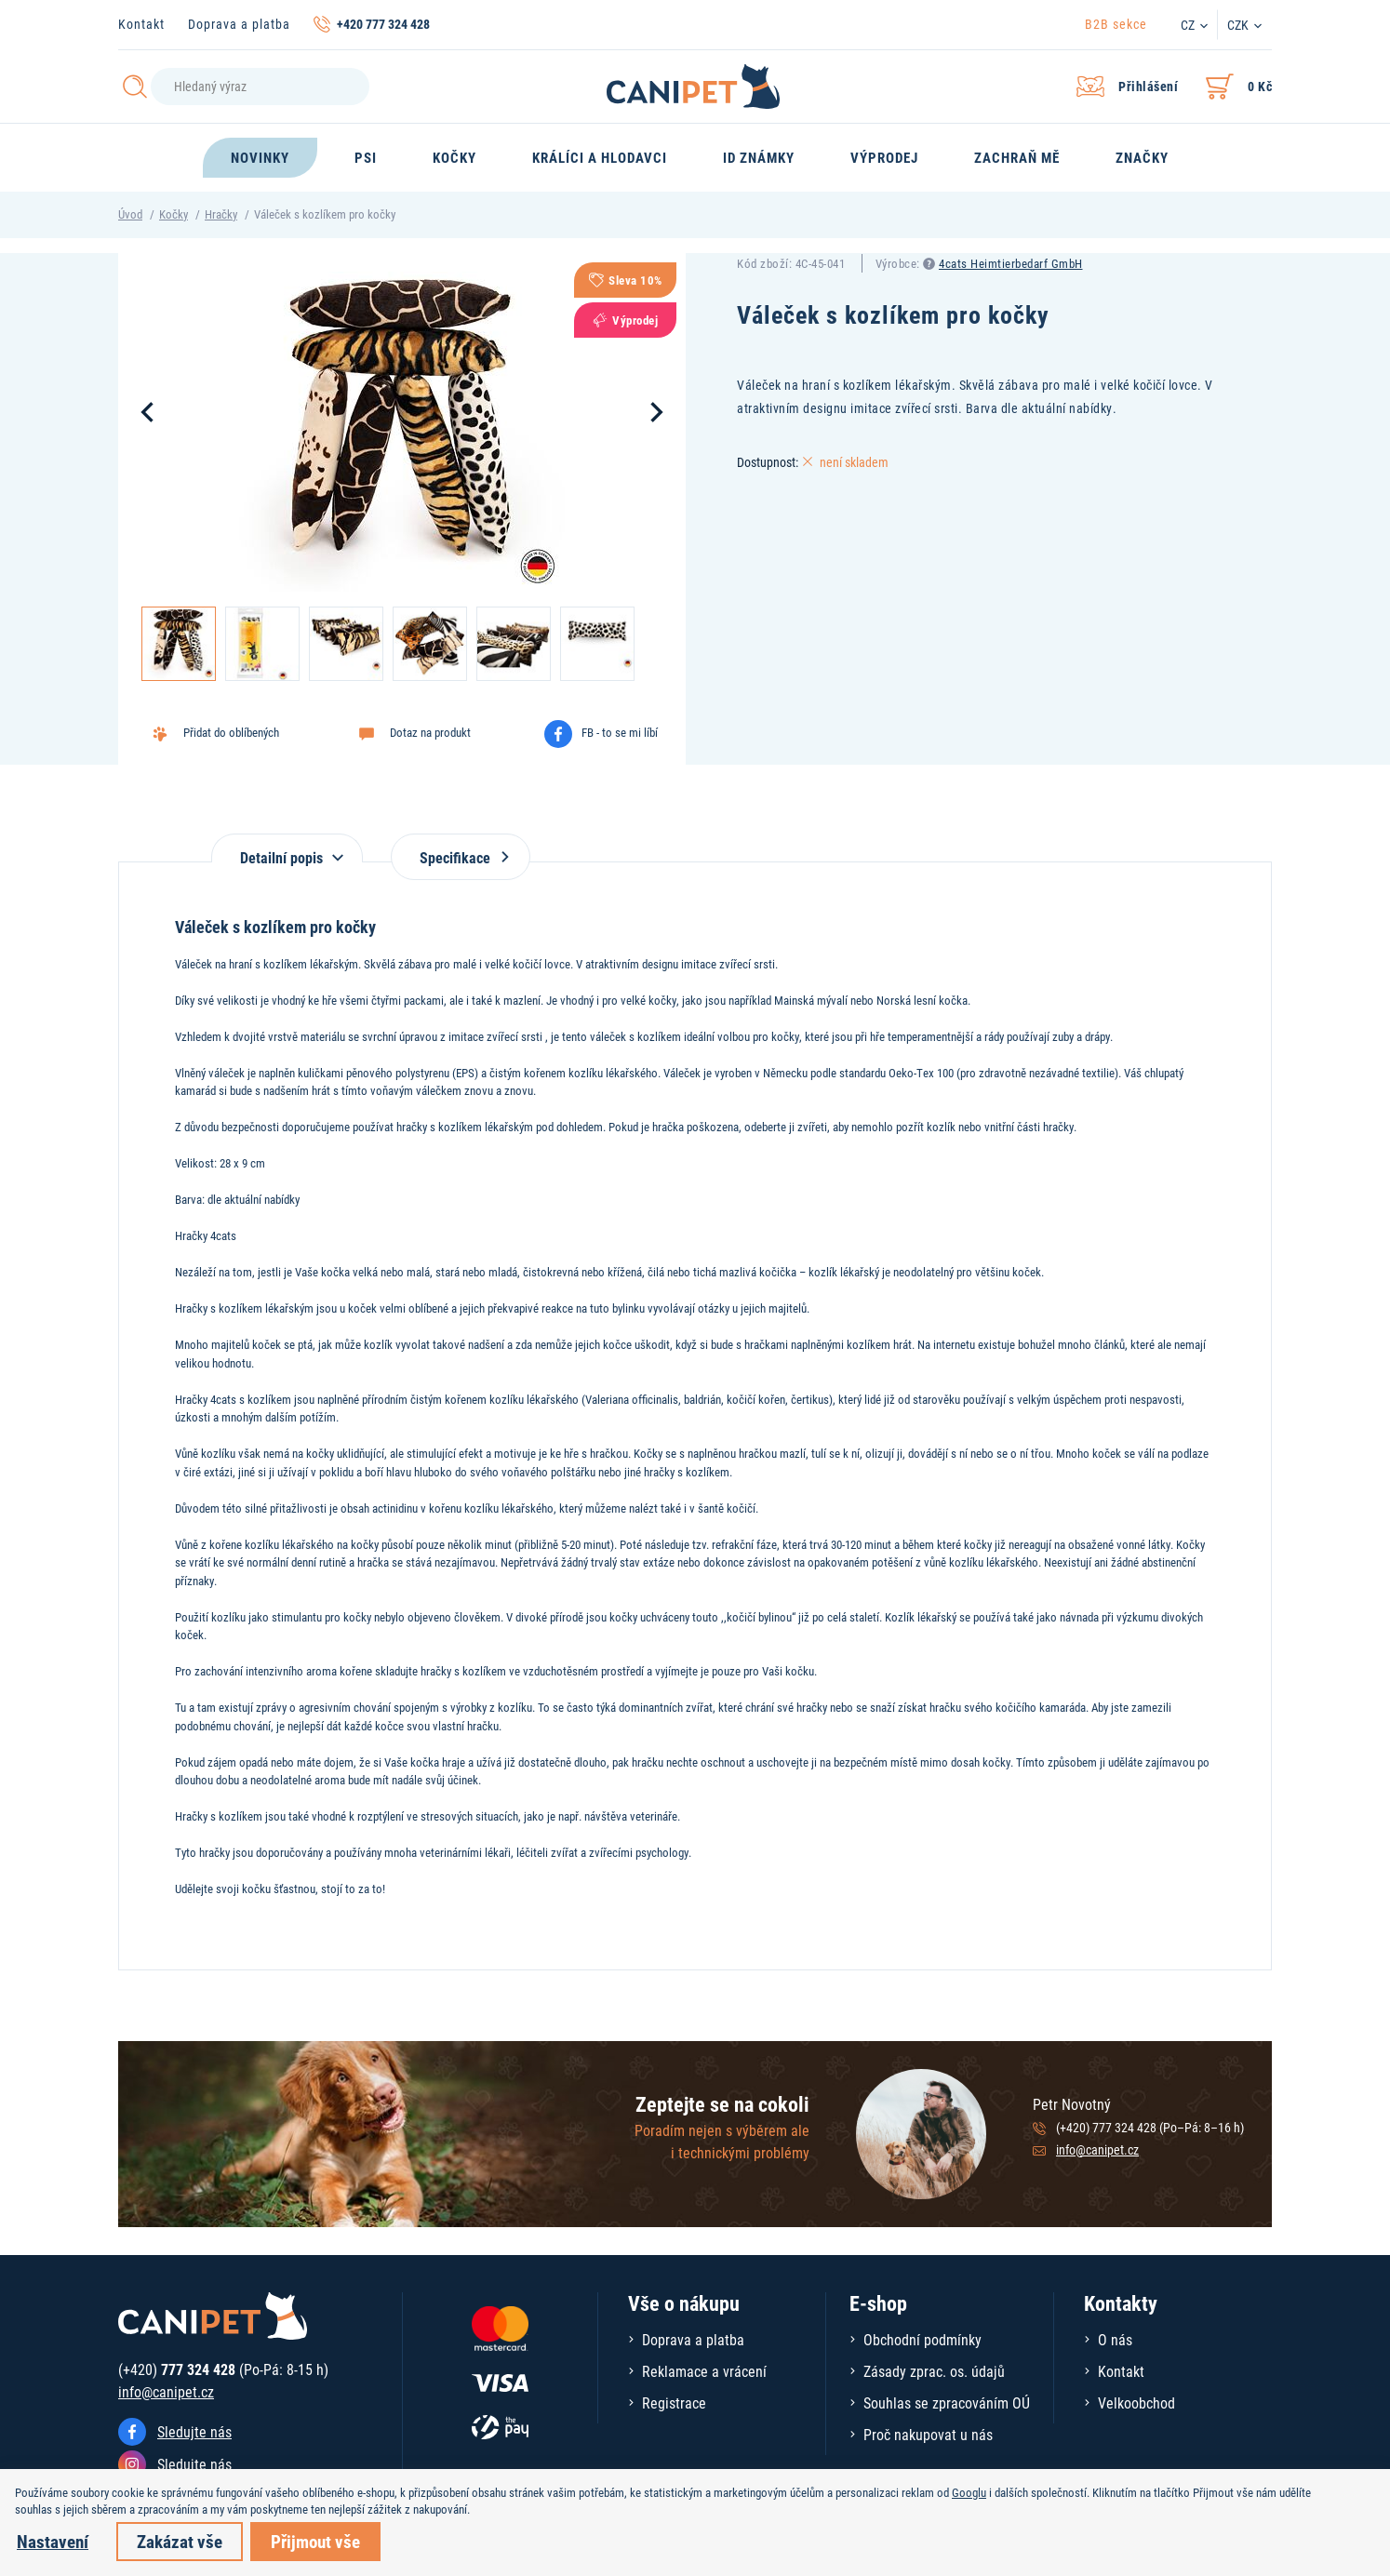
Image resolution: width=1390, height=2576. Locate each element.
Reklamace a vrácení (704, 2371)
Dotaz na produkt (430, 732)
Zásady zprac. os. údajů (934, 2371)
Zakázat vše (179, 2541)
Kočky (173, 214)
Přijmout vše (315, 2541)
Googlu (969, 2492)
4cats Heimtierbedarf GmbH (1011, 263)
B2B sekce (1116, 24)
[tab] (287, 848)
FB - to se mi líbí (619, 732)
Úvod (130, 214)
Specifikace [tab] (460, 857)
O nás (1115, 2339)
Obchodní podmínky (922, 2339)
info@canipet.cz (1097, 2149)
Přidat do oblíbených (231, 732)
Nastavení (52, 2541)
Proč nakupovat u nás (928, 2434)
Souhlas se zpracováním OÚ (946, 2402)
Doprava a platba (239, 24)
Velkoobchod (1136, 2402)
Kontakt (141, 24)
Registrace (674, 2402)
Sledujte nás (194, 2431)
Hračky (221, 214)
